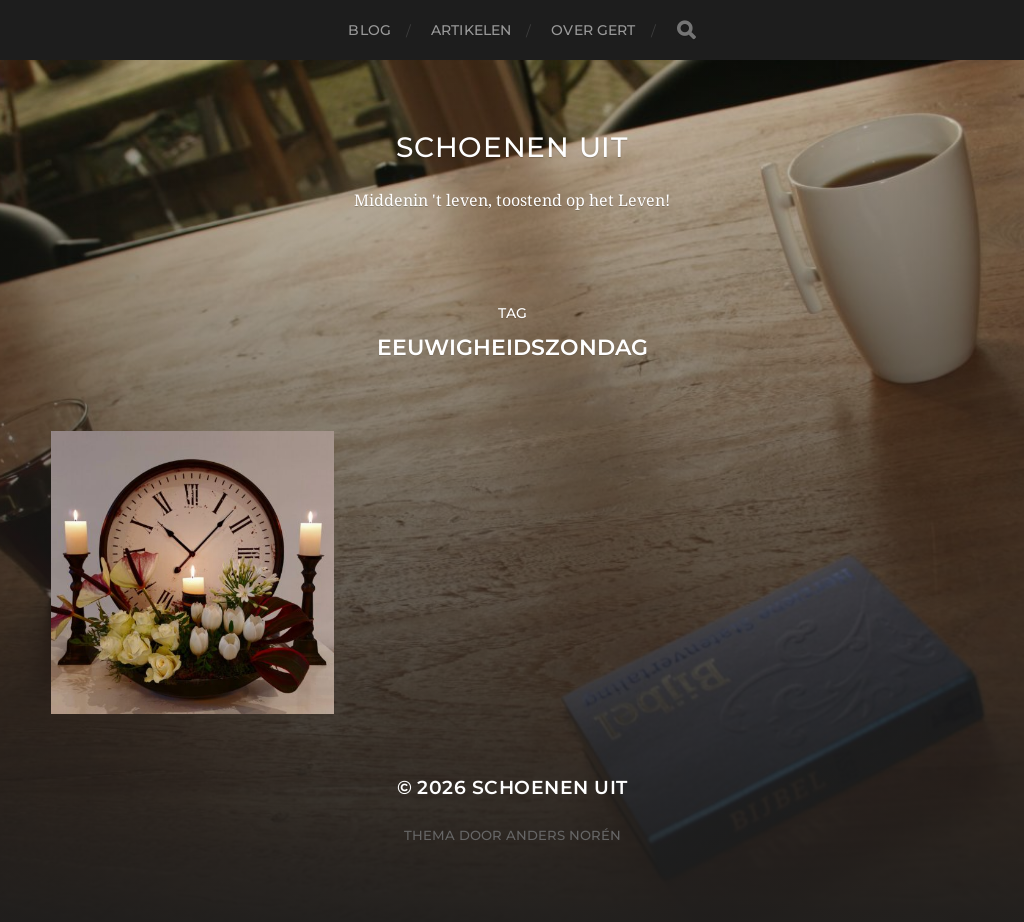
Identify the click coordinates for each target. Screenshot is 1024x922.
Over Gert (593, 30)
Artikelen (471, 30)
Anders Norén (563, 835)
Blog (369, 30)
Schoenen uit (511, 147)
